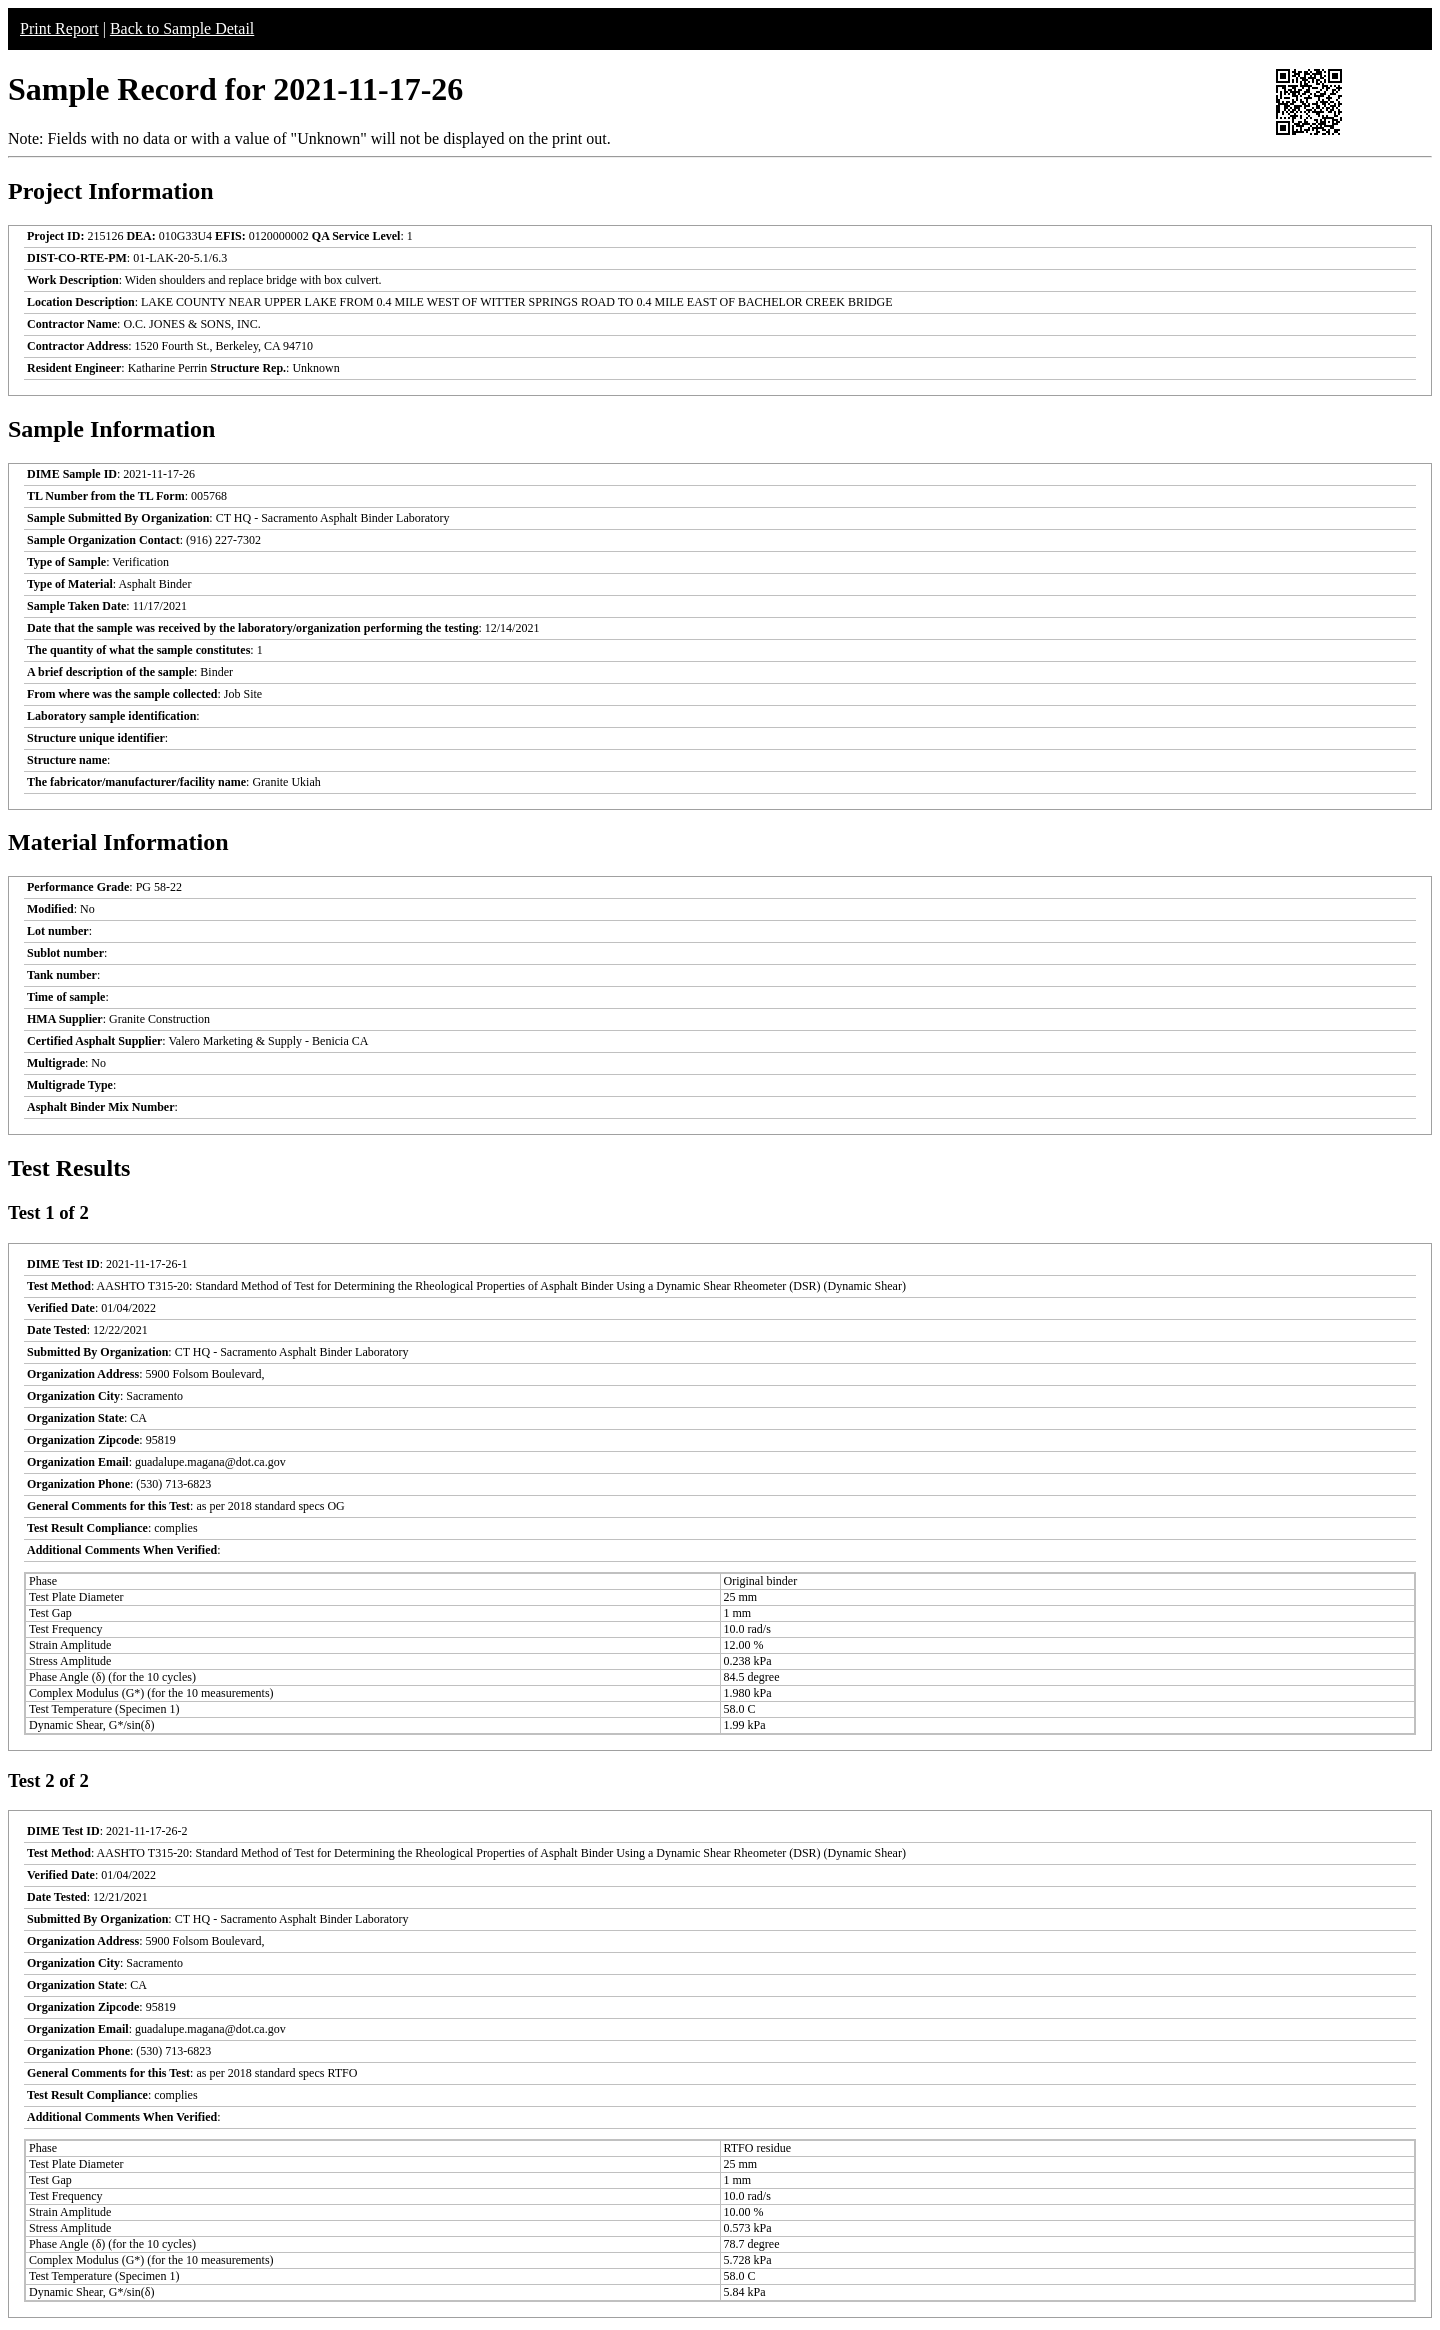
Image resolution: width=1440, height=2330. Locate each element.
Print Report (59, 28)
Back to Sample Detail (182, 28)
